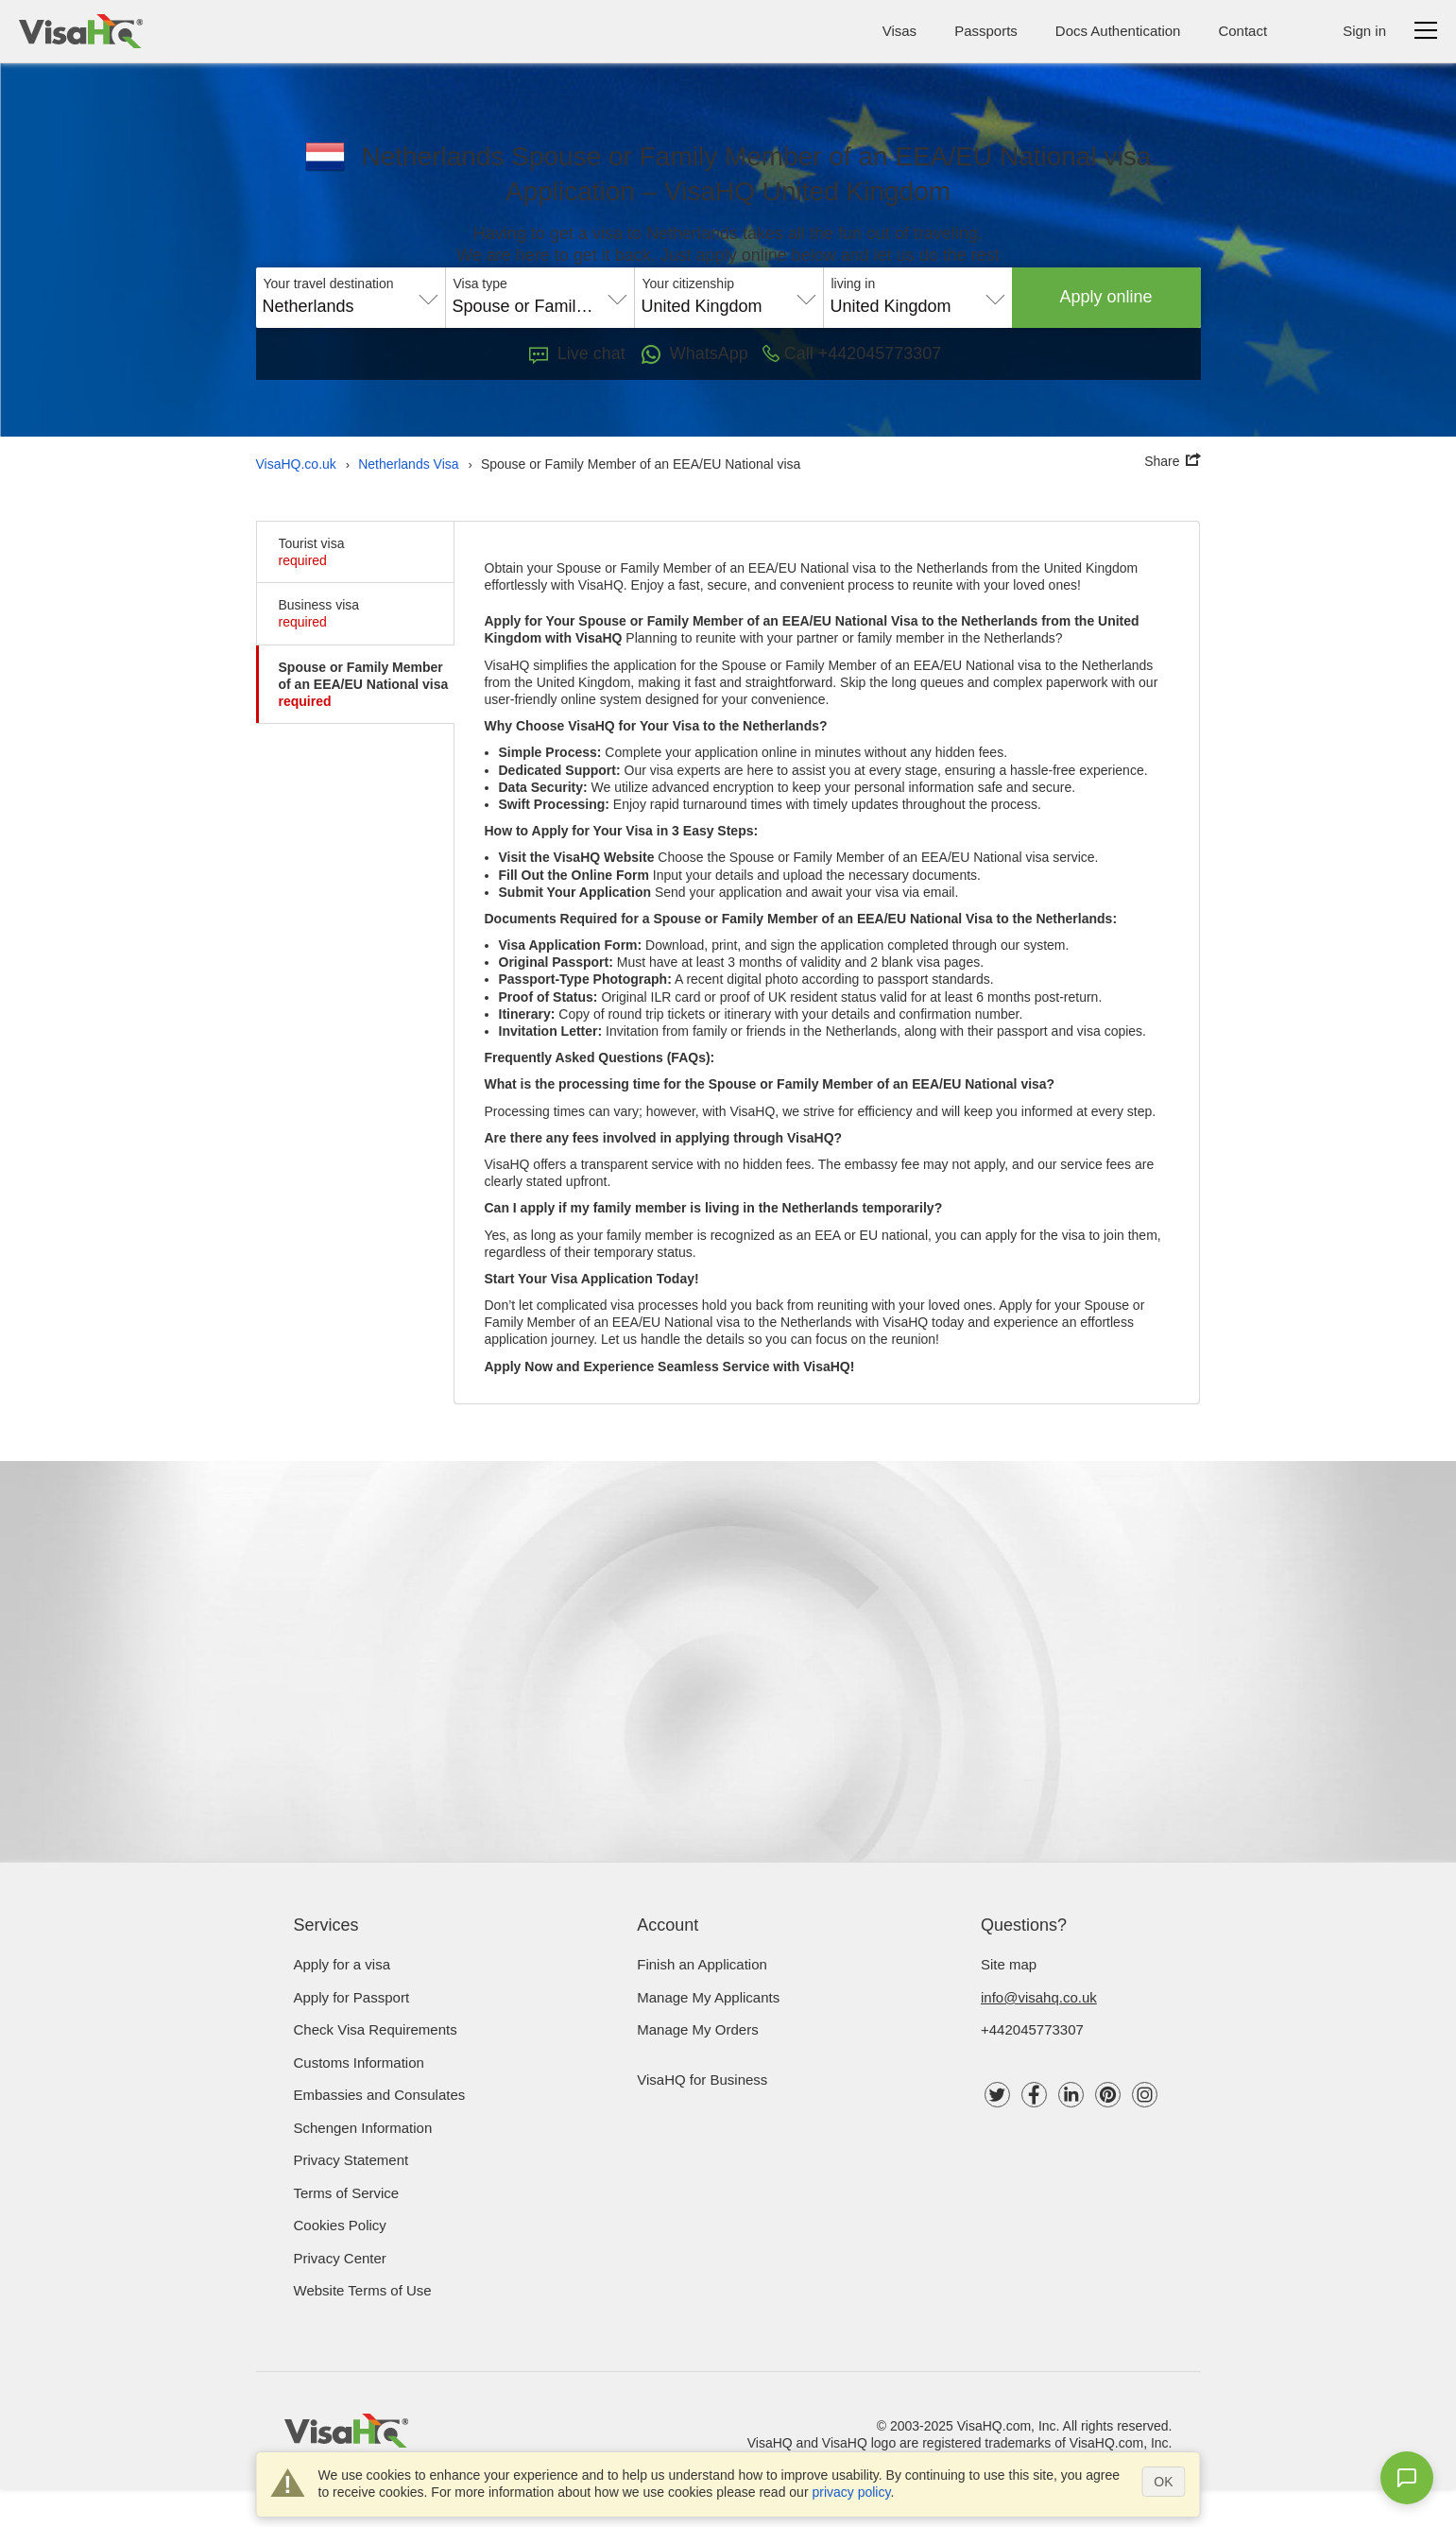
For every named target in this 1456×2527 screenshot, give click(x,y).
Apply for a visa (342, 1964)
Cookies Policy (340, 2225)
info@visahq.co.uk (1039, 1997)
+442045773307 (1032, 2029)
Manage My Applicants (708, 1997)
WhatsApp (694, 354)
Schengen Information (363, 2128)
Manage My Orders (697, 2029)
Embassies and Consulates (380, 2095)
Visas (899, 31)
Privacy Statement (351, 2160)
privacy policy (851, 2492)
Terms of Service (347, 2193)
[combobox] (350, 299)
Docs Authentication (1118, 31)
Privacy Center (340, 2258)
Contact (1242, 31)
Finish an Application (702, 1964)
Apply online (1106, 296)
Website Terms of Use (363, 2290)
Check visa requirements (375, 2029)
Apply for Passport (352, 1997)
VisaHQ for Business (702, 2079)
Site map (1008, 1964)
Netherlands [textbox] (308, 306)
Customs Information (359, 2062)
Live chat (577, 353)
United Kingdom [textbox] (702, 306)
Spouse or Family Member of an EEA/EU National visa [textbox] (540, 306)
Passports (986, 31)
